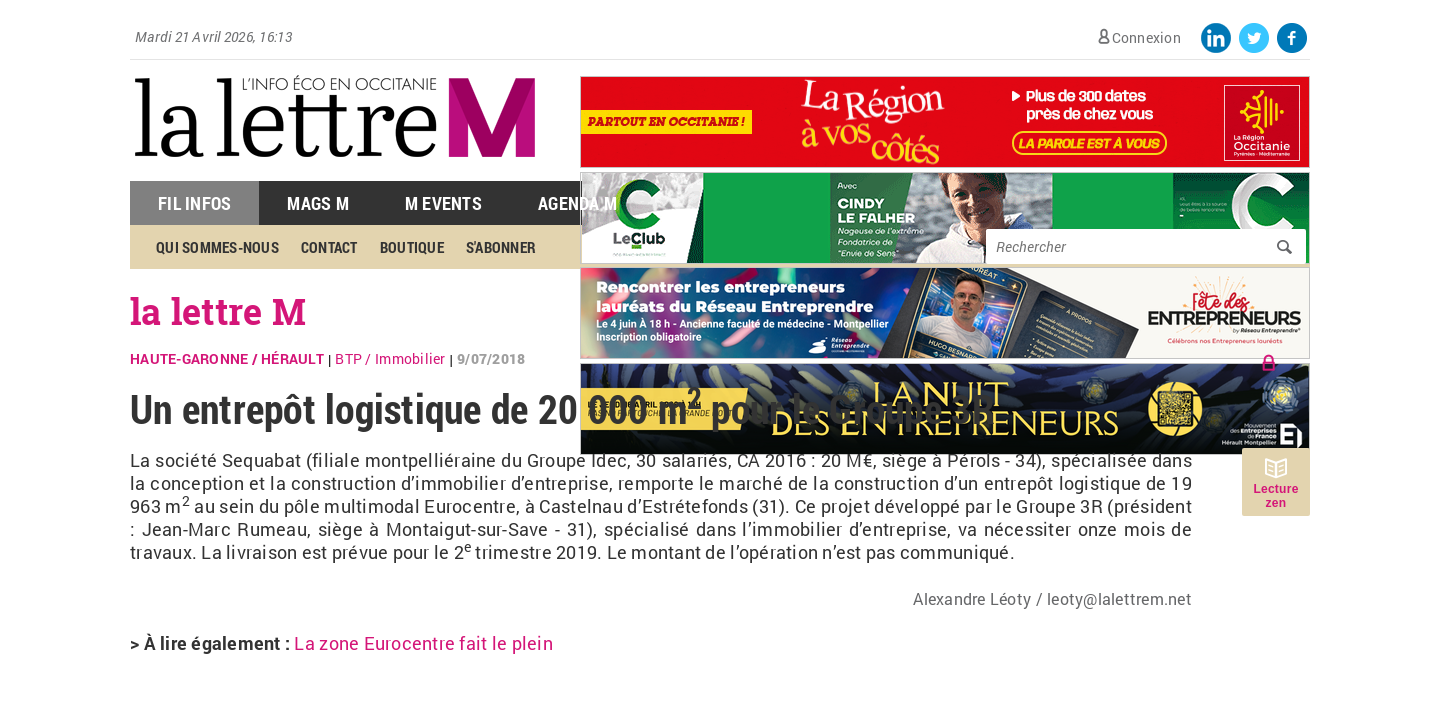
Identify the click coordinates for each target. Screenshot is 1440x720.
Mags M (318, 203)
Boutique (412, 247)
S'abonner (501, 247)
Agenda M (577, 203)
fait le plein (504, 643)
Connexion (1146, 37)
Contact (329, 247)
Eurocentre (374, 643)
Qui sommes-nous (217, 247)
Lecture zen (1275, 496)
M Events (443, 203)
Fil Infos (194, 203)
